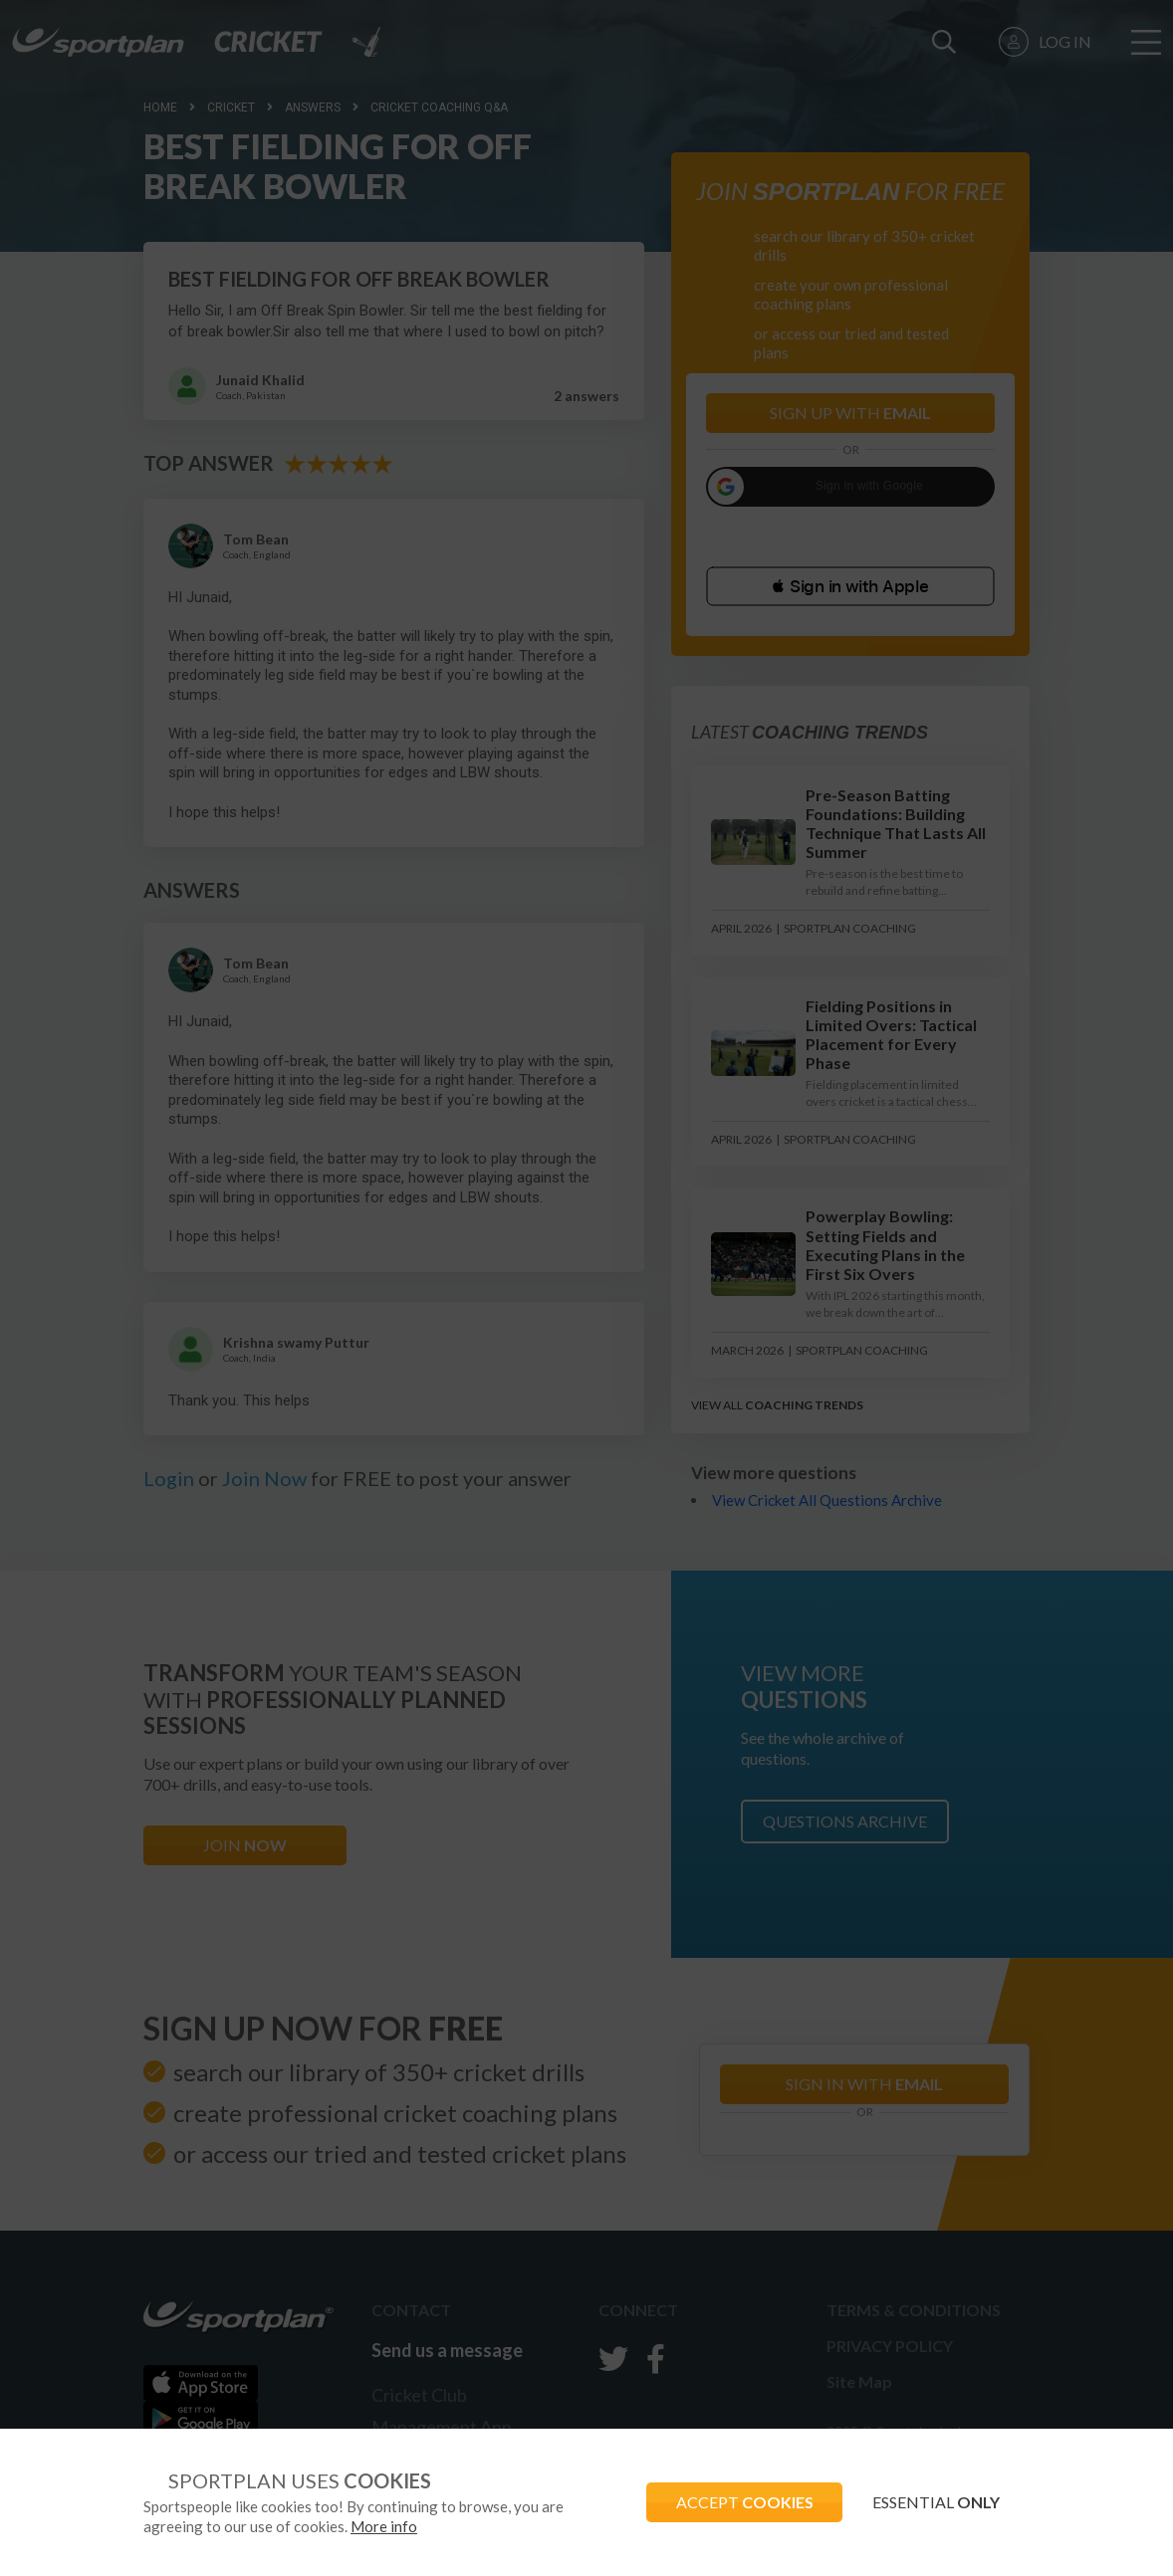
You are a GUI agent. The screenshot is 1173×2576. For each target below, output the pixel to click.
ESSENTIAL (936, 2501)
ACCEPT (744, 2501)
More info (384, 2526)
